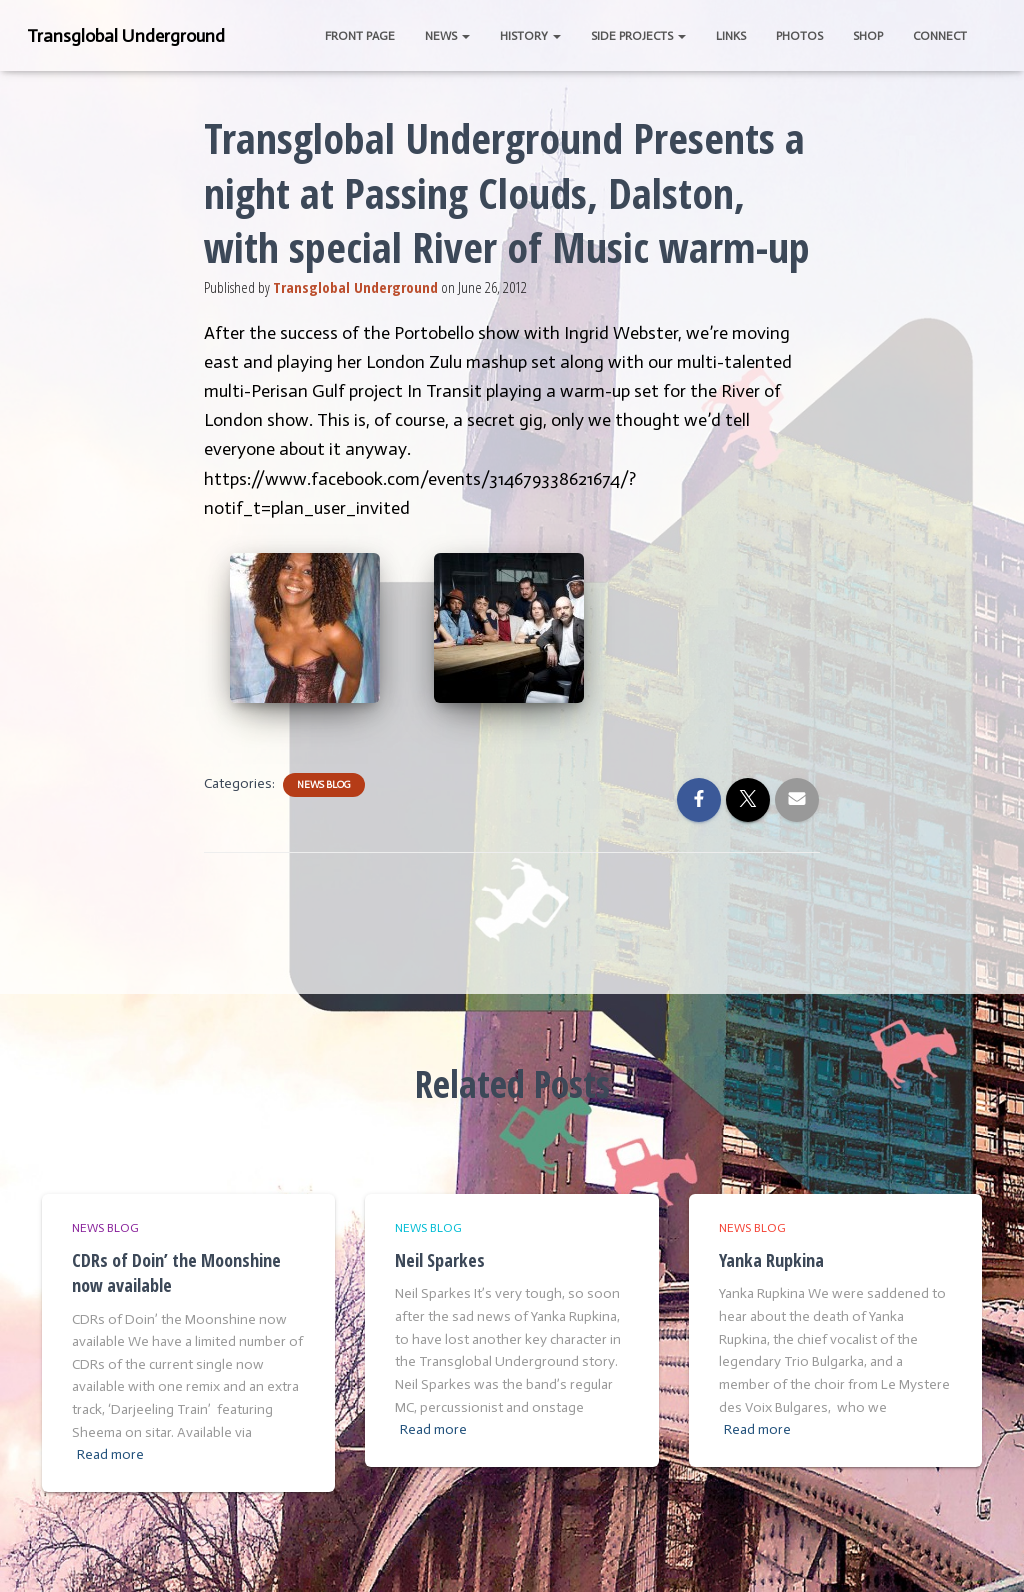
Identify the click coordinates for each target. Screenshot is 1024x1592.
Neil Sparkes (440, 1260)
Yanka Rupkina (771, 1260)
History (530, 36)
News (447, 36)
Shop (868, 36)
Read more (110, 1454)
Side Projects (638, 36)
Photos (799, 36)
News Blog (324, 785)
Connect (940, 36)
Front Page (360, 36)
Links (731, 36)
